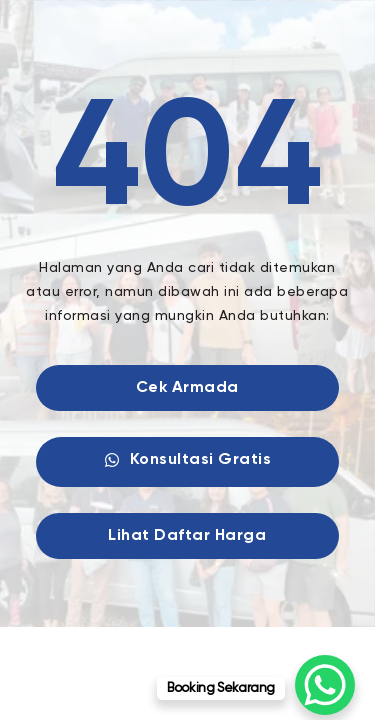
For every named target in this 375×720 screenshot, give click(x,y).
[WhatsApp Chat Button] (325, 685)
